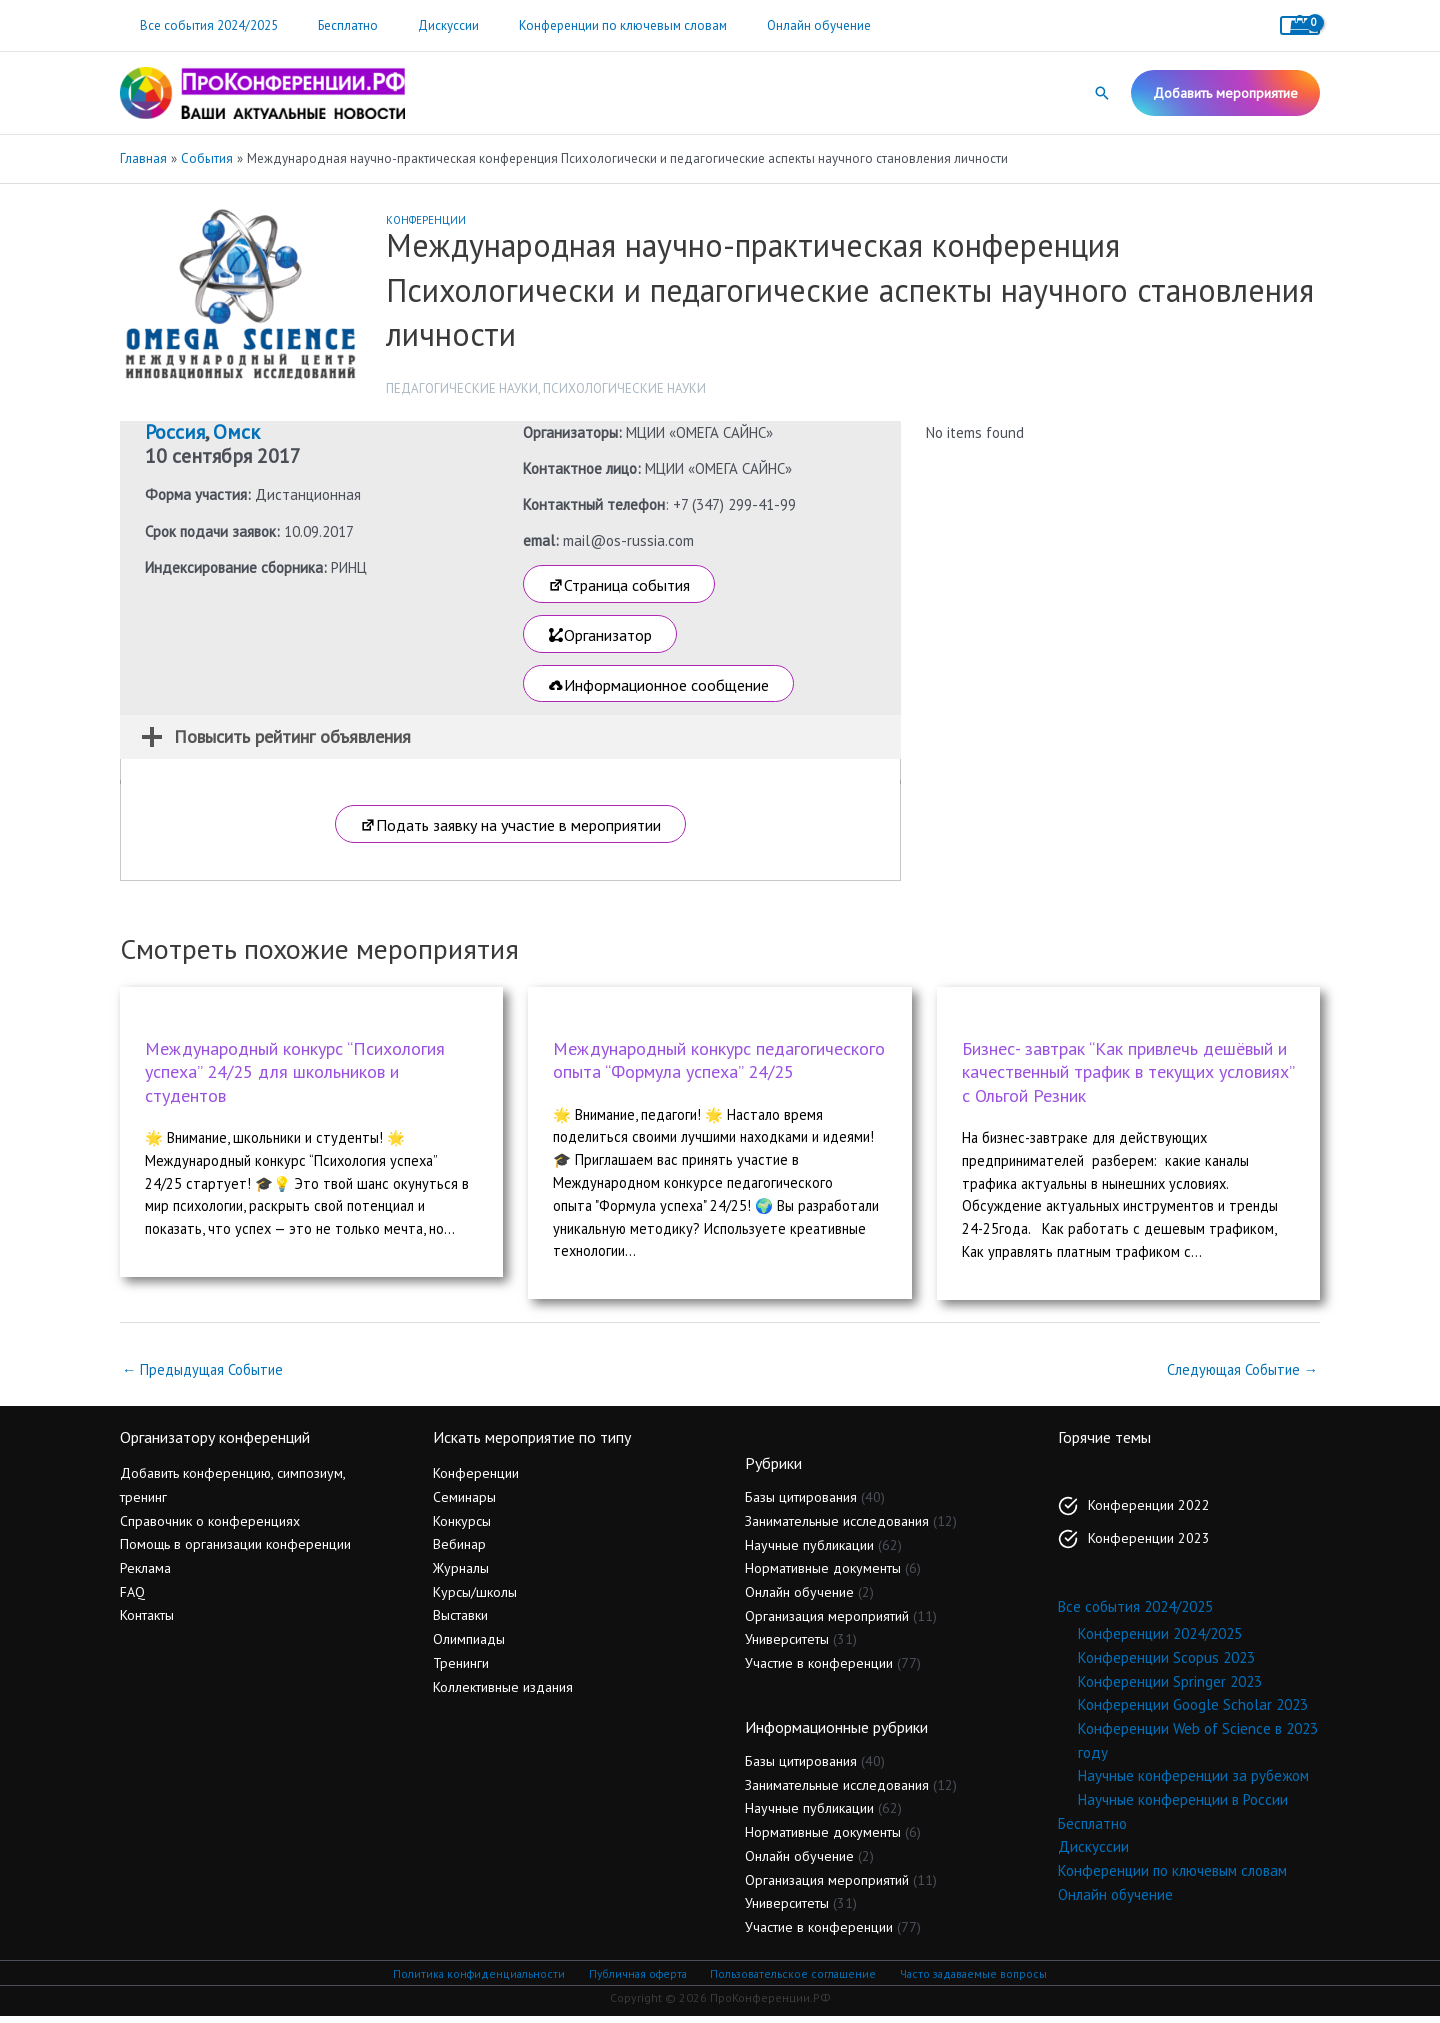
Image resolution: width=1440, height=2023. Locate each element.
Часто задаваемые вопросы (970, 1980)
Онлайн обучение (756, 25)
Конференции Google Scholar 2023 (1193, 1711)
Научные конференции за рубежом (1193, 1782)
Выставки (460, 1622)
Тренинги (461, 1670)
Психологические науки (624, 388)
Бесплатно (327, 25)
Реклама (145, 1575)
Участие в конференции (819, 1670)
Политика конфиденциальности (480, 1980)
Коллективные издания (503, 1694)
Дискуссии (413, 25)
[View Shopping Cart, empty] (1300, 25)
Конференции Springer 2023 (1170, 1688)
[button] (1102, 93)
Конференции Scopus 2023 (1166, 1664)
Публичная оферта (636, 1980)
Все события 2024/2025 (202, 25)
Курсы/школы (475, 1599)
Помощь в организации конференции (235, 1551)
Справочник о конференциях (210, 1528)
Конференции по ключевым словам (574, 25)
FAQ (132, 1599)
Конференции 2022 (1149, 1512)
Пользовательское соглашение (790, 1980)
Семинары (464, 1504)
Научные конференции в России (1183, 1806)
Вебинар (459, 1551)
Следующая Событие (1240, 1376)
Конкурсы (462, 1528)
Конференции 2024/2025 (1160, 1640)
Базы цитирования (801, 1504)
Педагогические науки (462, 388)
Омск (236, 432)
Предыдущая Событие (205, 1376)
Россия (175, 432)
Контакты (147, 1622)
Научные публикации (809, 1552)
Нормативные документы (823, 1575)
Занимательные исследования (837, 1528)
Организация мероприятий (827, 1623)
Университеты (787, 1646)
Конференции (426, 220)
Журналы (461, 1575)
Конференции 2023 (1149, 1545)
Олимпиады (469, 1646)
